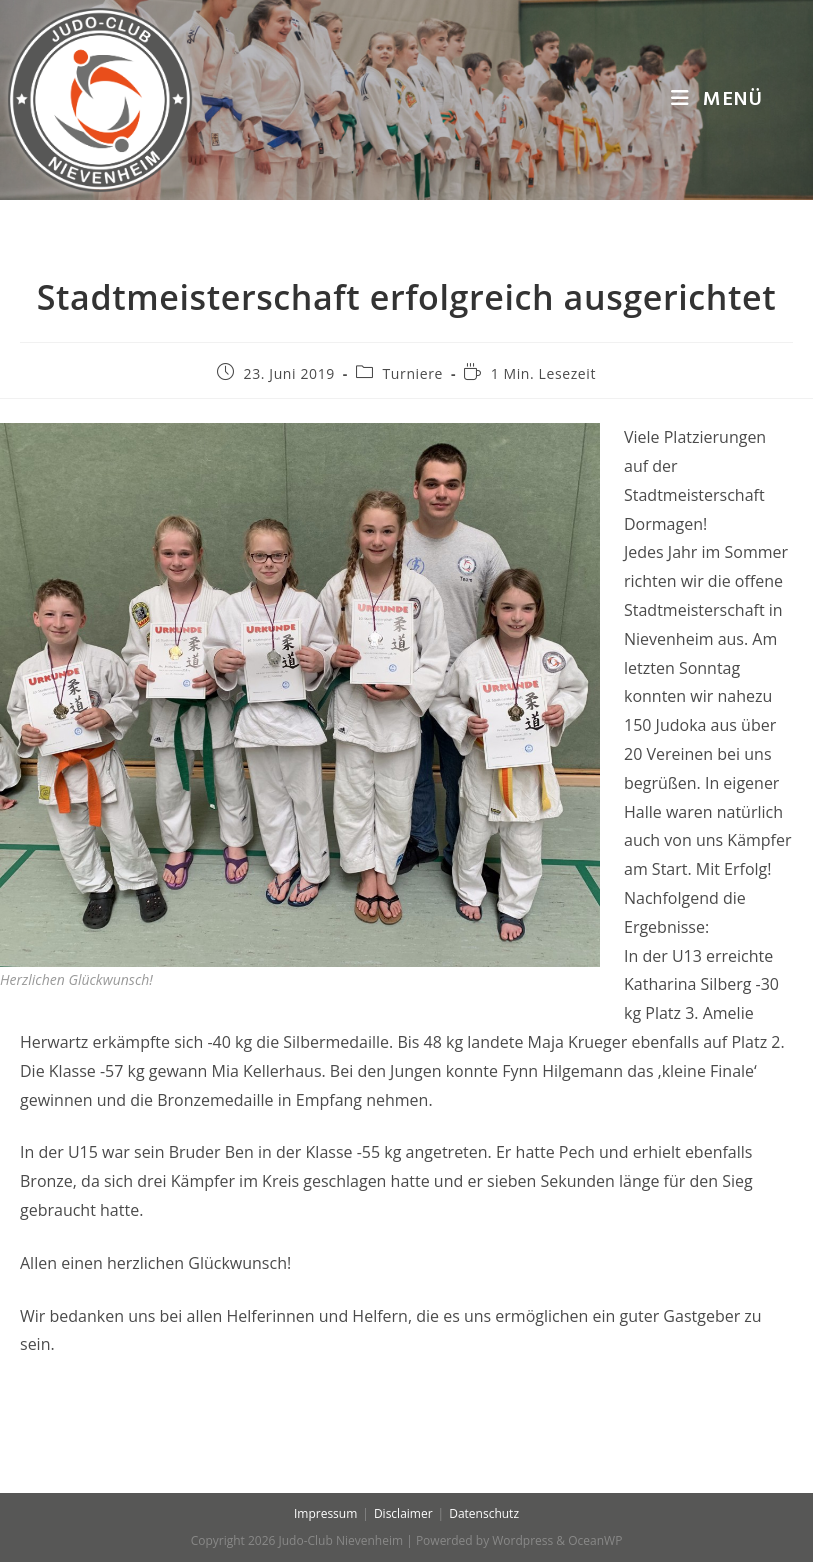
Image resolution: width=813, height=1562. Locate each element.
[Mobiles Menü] (717, 100)
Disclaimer (403, 1513)
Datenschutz (484, 1513)
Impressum (325, 1513)
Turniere (413, 373)
